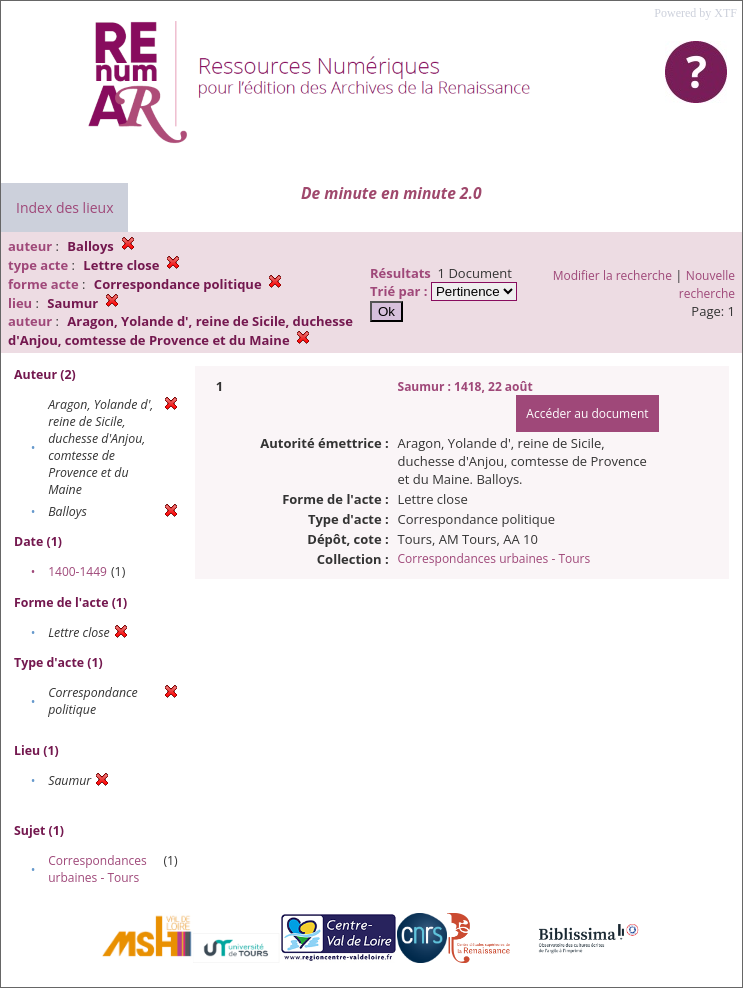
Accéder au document (587, 413)
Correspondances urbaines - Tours (97, 869)
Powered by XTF (695, 13)
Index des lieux (64, 207)
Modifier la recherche (612, 275)
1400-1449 (77, 571)
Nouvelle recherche (707, 284)
